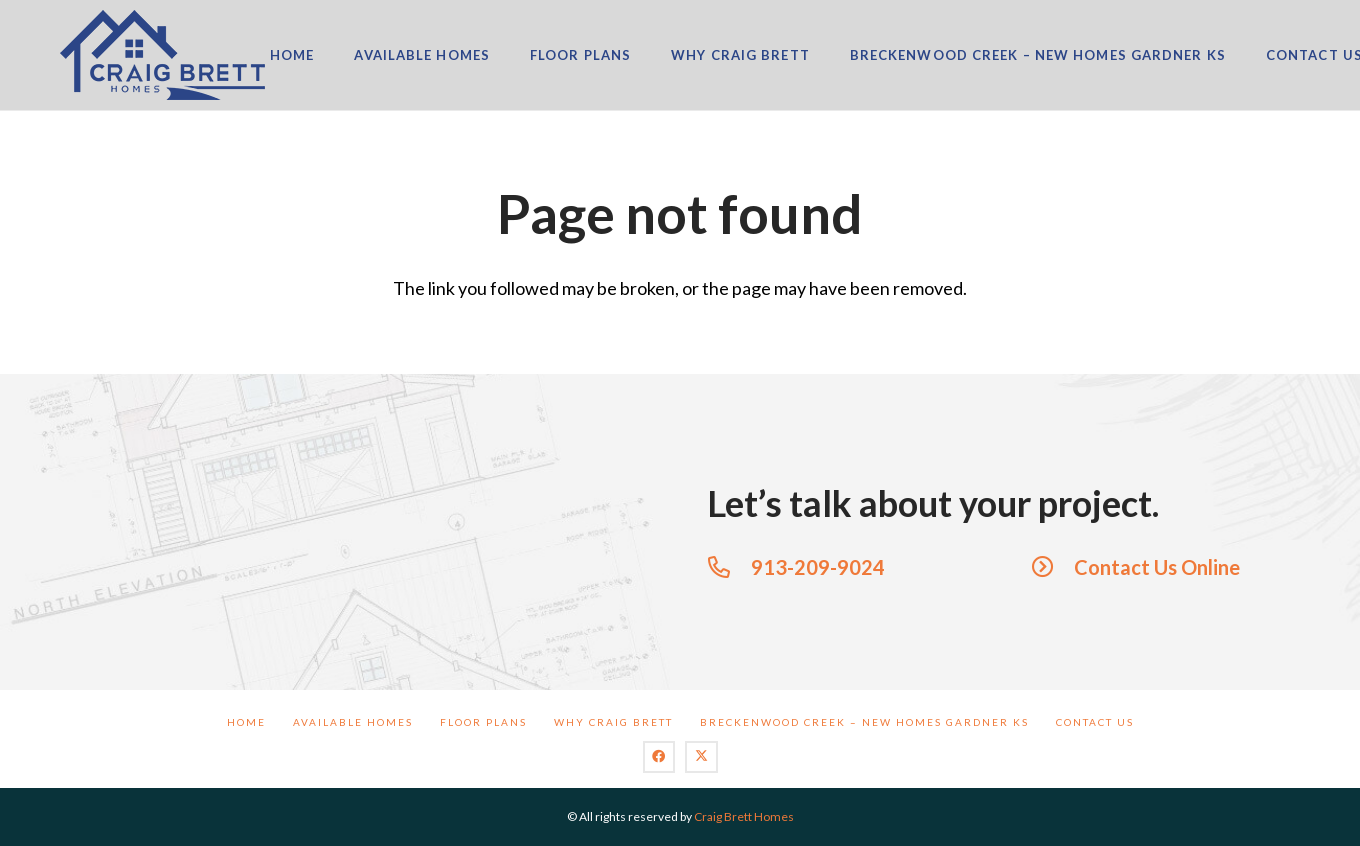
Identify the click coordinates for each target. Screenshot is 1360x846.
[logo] (162, 55)
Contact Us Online (1157, 567)
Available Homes (353, 722)
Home (246, 722)
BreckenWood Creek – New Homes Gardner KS (864, 722)
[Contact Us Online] (1053, 567)
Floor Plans (483, 722)
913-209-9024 (818, 567)
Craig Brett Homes (744, 816)
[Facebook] (659, 757)
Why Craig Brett (613, 722)
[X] (701, 757)
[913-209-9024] (729, 567)
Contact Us (1095, 722)
